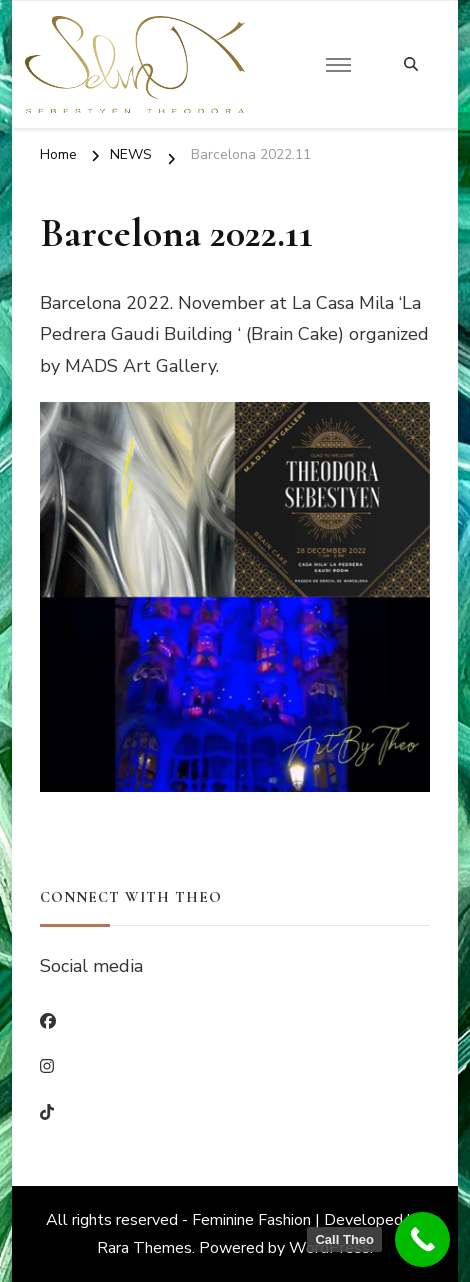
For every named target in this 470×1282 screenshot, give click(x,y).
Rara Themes (144, 1248)
